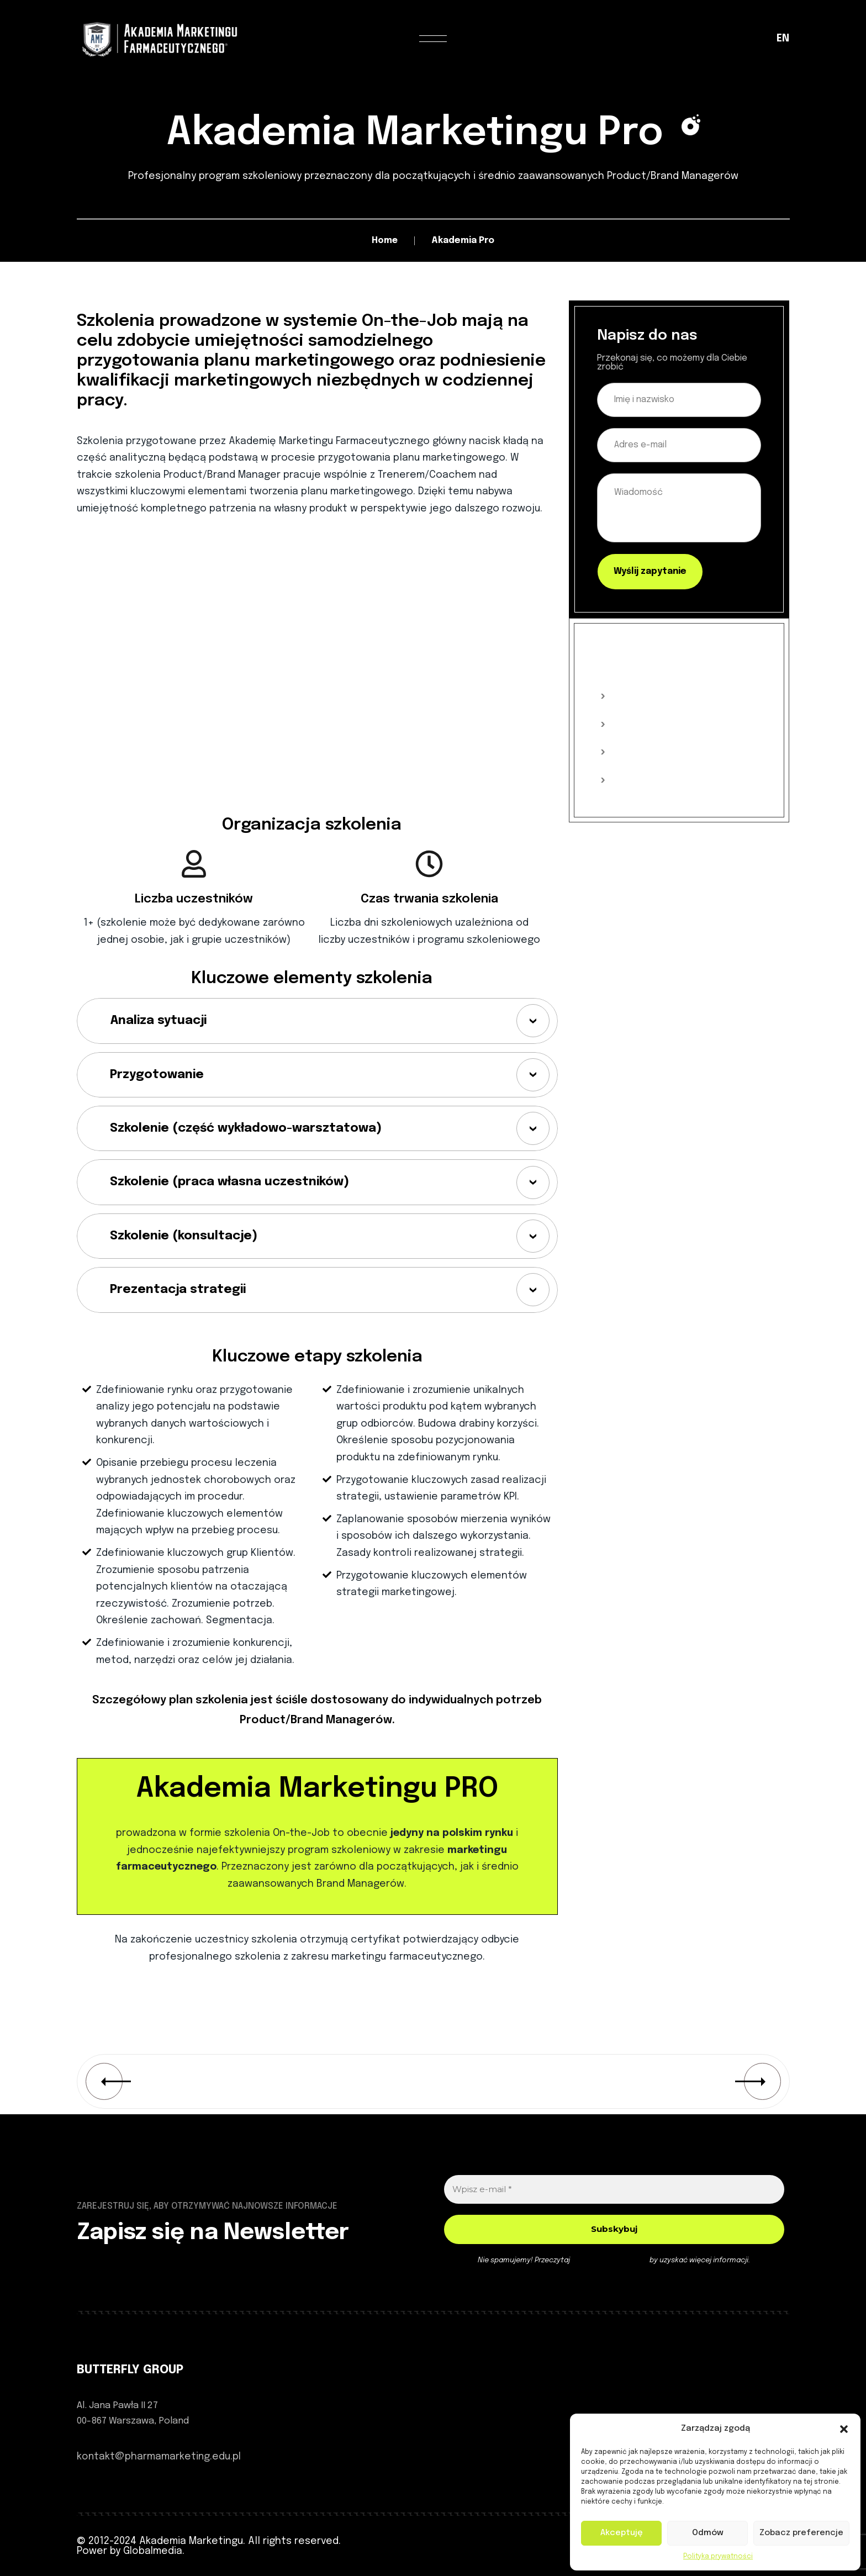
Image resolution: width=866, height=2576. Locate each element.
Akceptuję (621, 2533)
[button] (843, 2429)
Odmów (708, 2533)
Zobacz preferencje (801, 2533)
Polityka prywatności (718, 2556)
